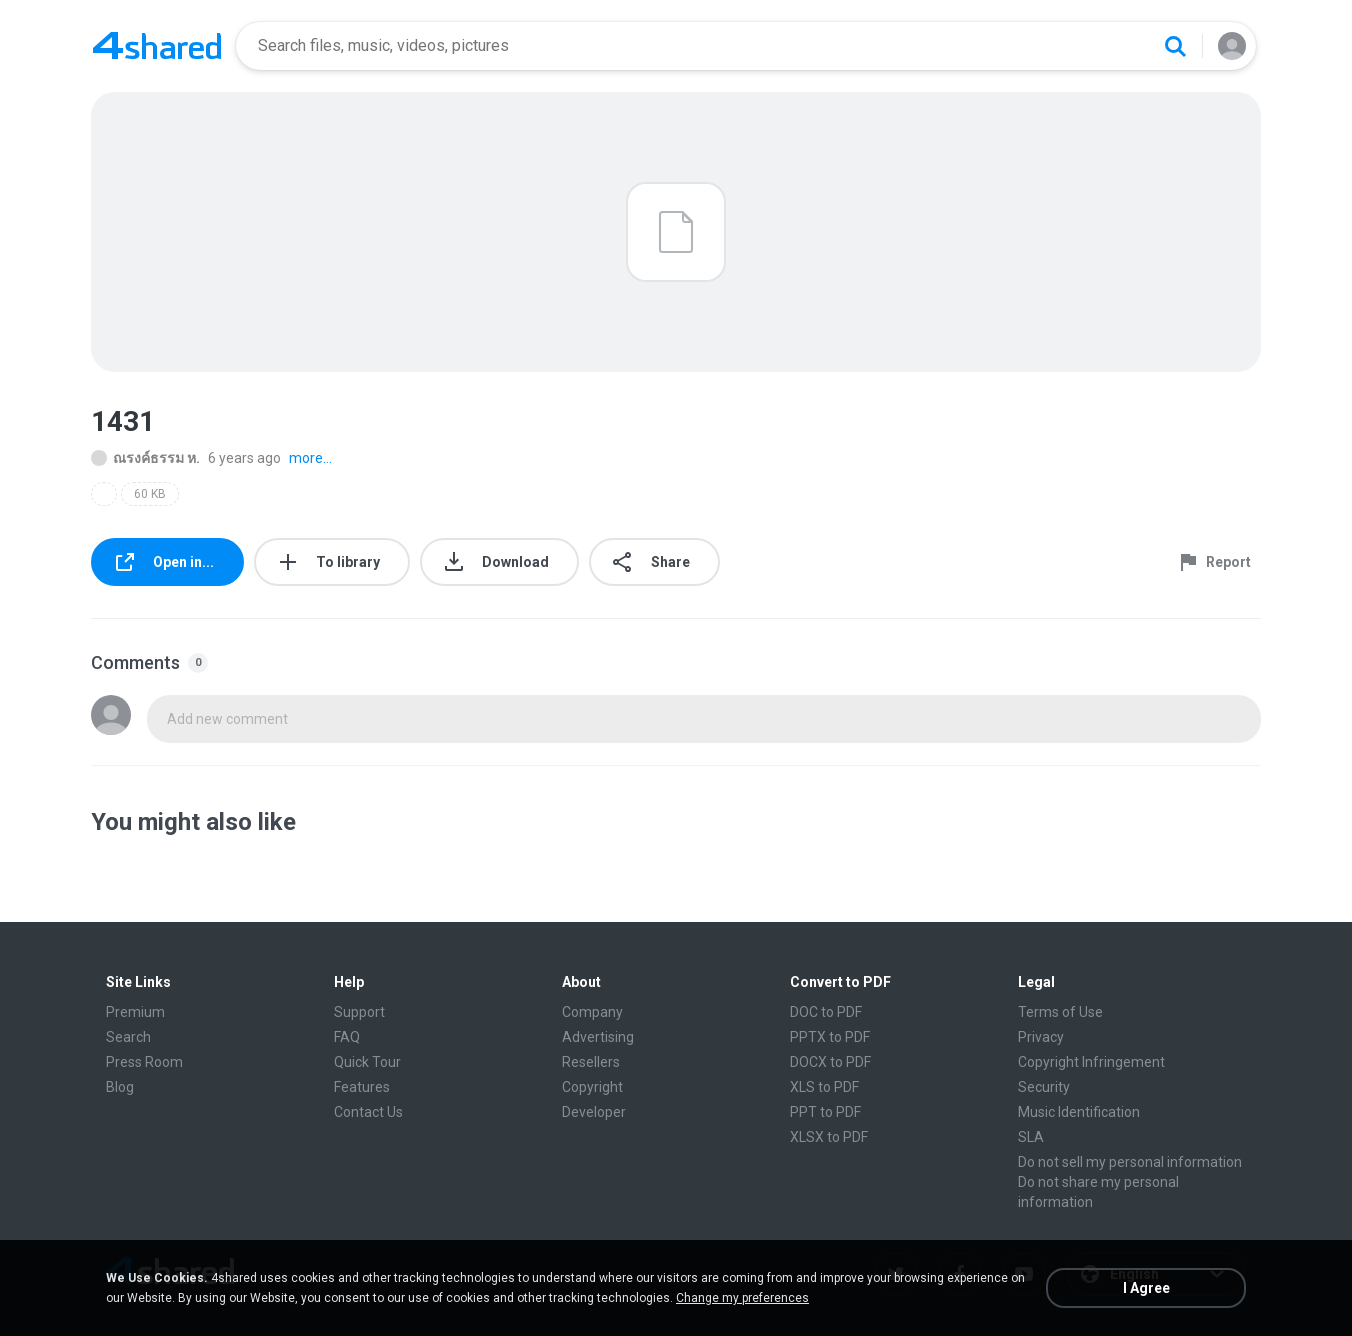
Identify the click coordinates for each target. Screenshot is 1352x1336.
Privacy (1041, 1037)
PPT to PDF (825, 1112)
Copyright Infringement (1091, 1062)
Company (592, 1012)
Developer (594, 1112)
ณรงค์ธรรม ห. (145, 458)
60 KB (150, 494)
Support (359, 1012)
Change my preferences (742, 1298)
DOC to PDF (826, 1012)
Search (128, 1037)
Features (362, 1087)
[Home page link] (157, 46)
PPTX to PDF (830, 1037)
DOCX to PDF (830, 1062)
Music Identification (1079, 1112)
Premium (135, 1012)
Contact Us (368, 1112)
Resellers (591, 1062)
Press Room (144, 1062)
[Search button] (1175, 46)
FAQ (347, 1037)
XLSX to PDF (829, 1137)
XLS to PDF (824, 1087)
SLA (1031, 1137)
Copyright (592, 1087)
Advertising (598, 1037)
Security (1044, 1087)
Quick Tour (367, 1062)
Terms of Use (1060, 1012)
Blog (120, 1087)
